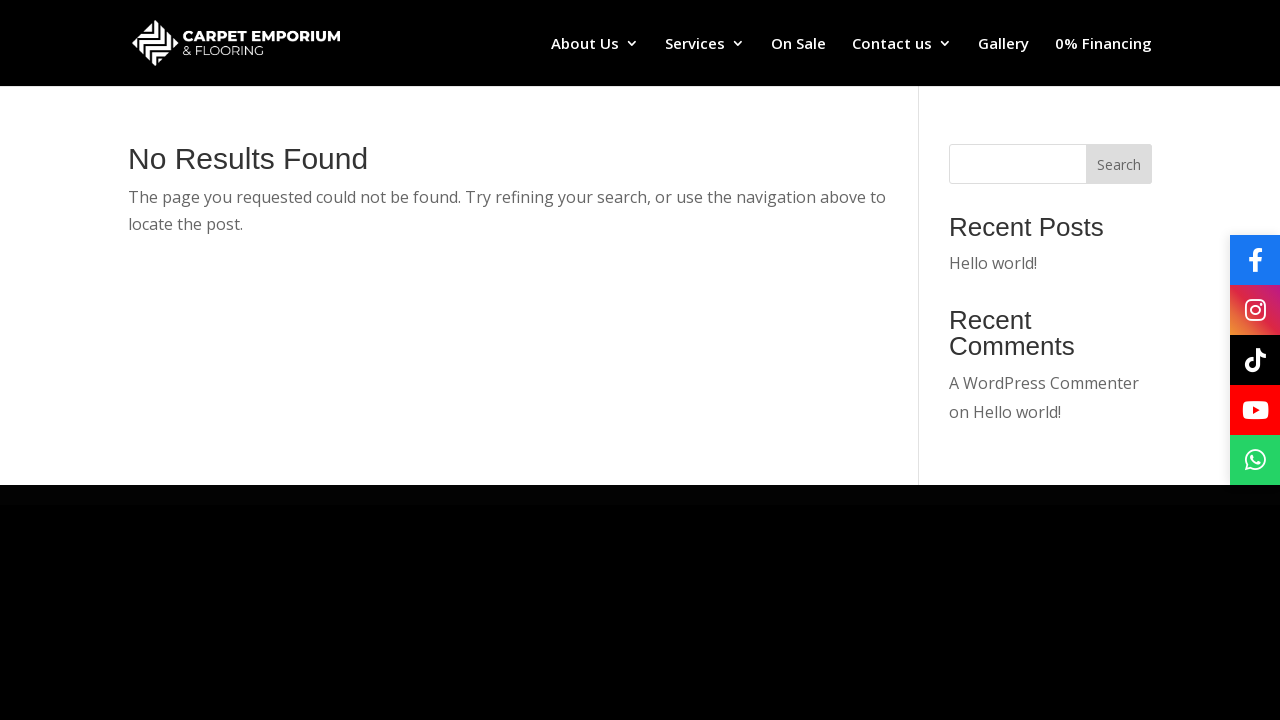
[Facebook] (1255, 260)
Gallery (1003, 44)
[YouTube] (1255, 410)
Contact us (892, 44)
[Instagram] (1255, 310)
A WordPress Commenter (1044, 383)
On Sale (798, 44)
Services (695, 44)
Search (1119, 164)
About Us (585, 44)
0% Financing (1103, 44)
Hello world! (993, 263)
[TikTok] (1255, 360)
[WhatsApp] (1255, 460)
